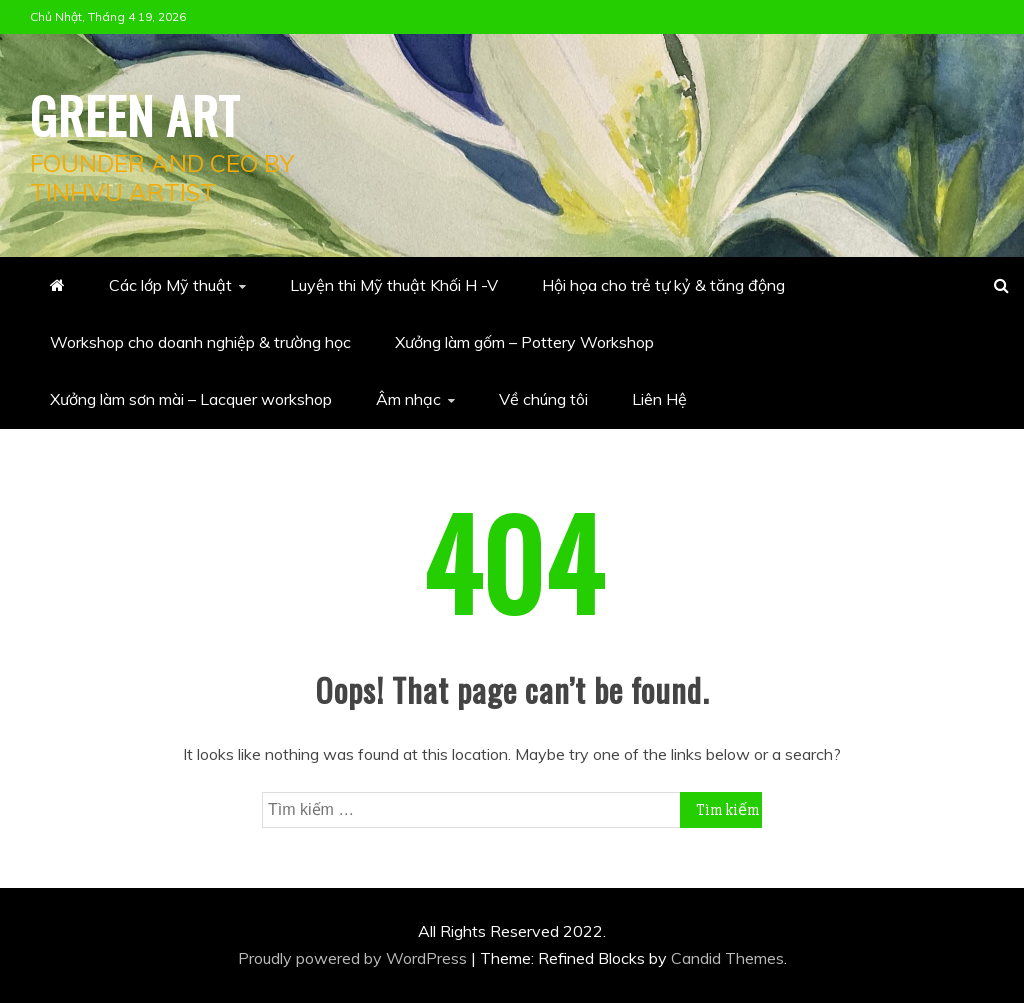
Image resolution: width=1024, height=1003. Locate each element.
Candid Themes (727, 958)
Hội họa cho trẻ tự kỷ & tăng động (663, 285)
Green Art (135, 114)
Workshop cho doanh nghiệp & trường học (200, 342)
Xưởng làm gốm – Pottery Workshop (524, 342)
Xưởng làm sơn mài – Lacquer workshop (191, 399)
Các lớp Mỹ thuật (170, 285)
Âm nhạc (408, 399)
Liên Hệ (659, 399)
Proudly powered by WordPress (354, 958)
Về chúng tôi (543, 399)
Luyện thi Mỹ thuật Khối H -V (394, 285)
